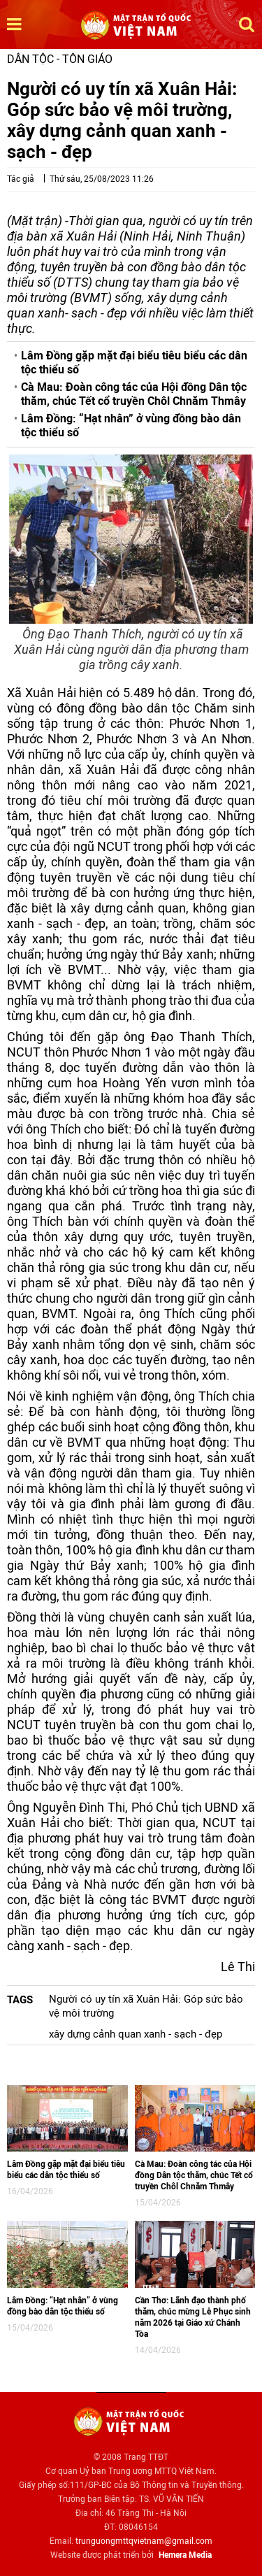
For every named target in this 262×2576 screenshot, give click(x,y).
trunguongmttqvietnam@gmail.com (143, 2541)
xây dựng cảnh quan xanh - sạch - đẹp (135, 2034)
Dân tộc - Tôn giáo (59, 59)
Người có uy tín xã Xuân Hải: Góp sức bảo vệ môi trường (146, 2006)
